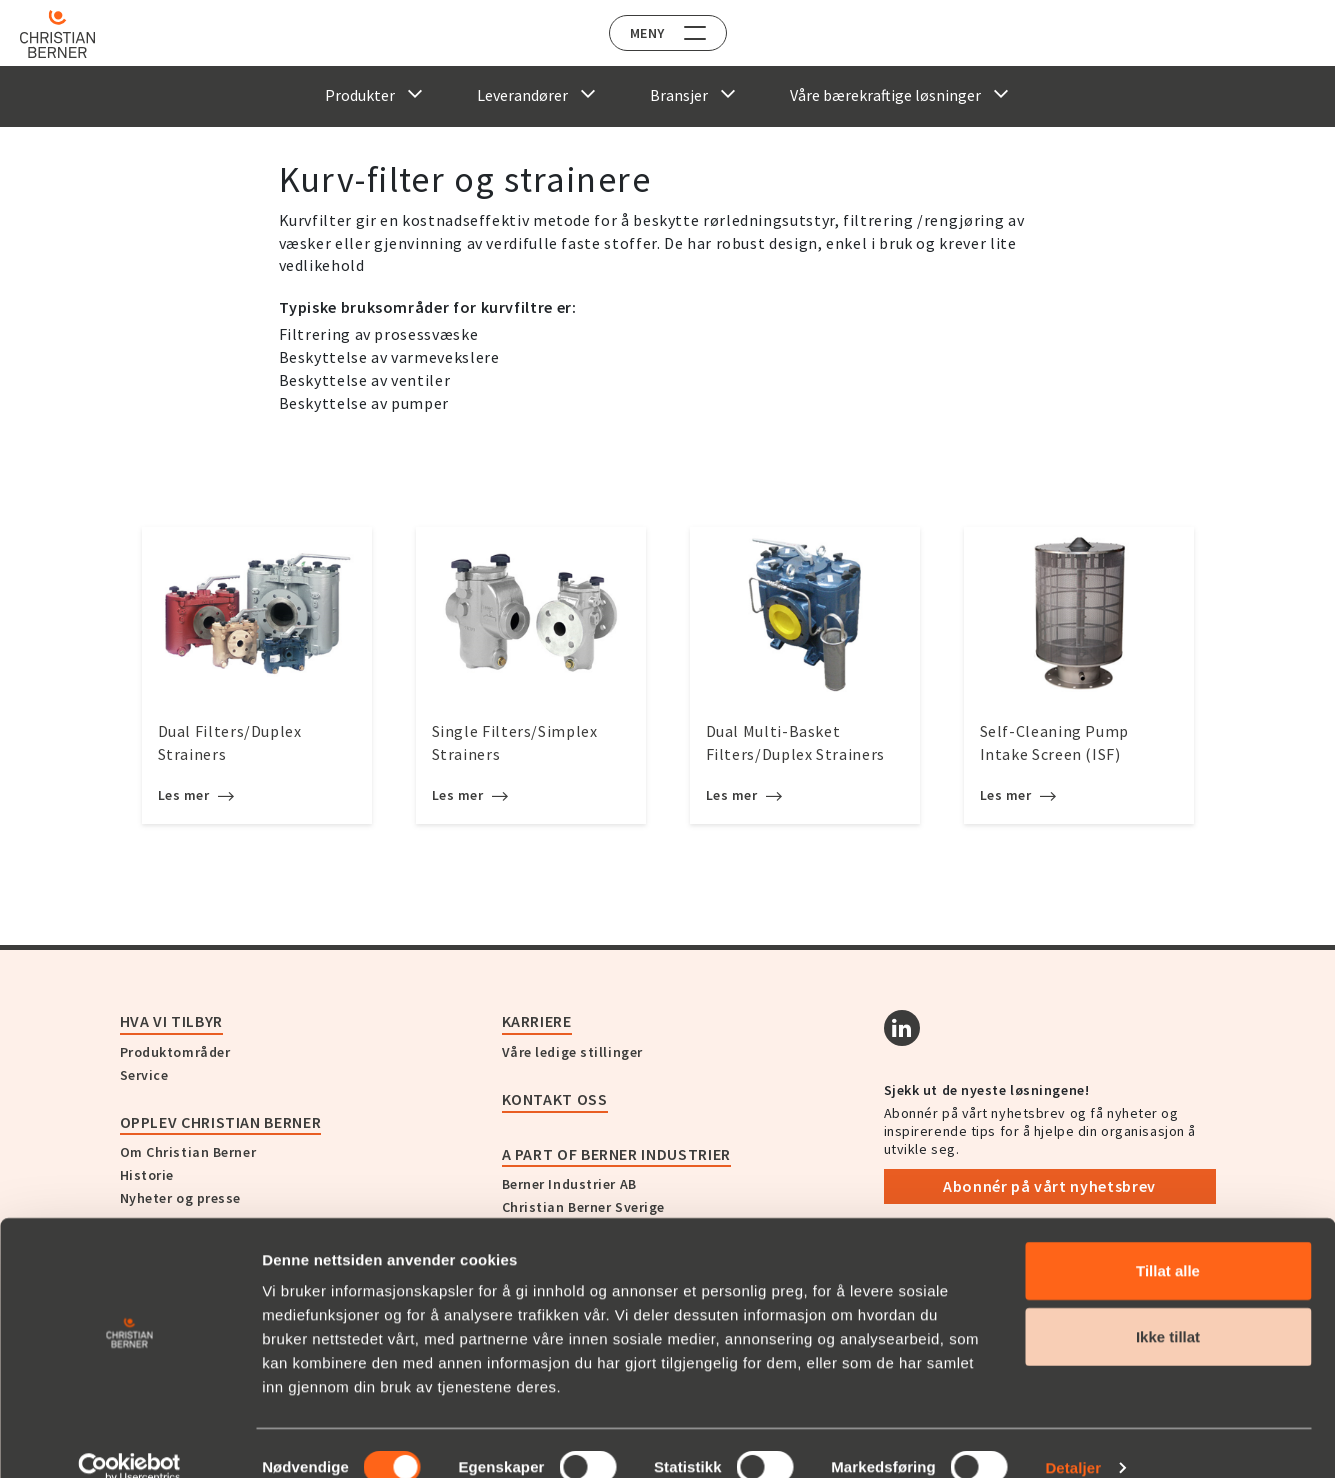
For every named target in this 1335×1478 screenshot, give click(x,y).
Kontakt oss (555, 1099)
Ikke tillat (1168, 1307)
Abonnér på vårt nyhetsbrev (1049, 1186)
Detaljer (1073, 1438)
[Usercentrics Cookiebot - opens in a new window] (129, 1439)
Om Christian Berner (188, 1152)
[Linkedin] (902, 1028)
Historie (147, 1175)
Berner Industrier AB (569, 1184)
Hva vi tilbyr (171, 1021)
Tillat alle (1168, 1241)
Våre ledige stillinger (572, 1052)
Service (144, 1075)
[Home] (72, 34)
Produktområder (175, 1052)
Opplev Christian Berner (221, 1122)
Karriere (537, 1021)
